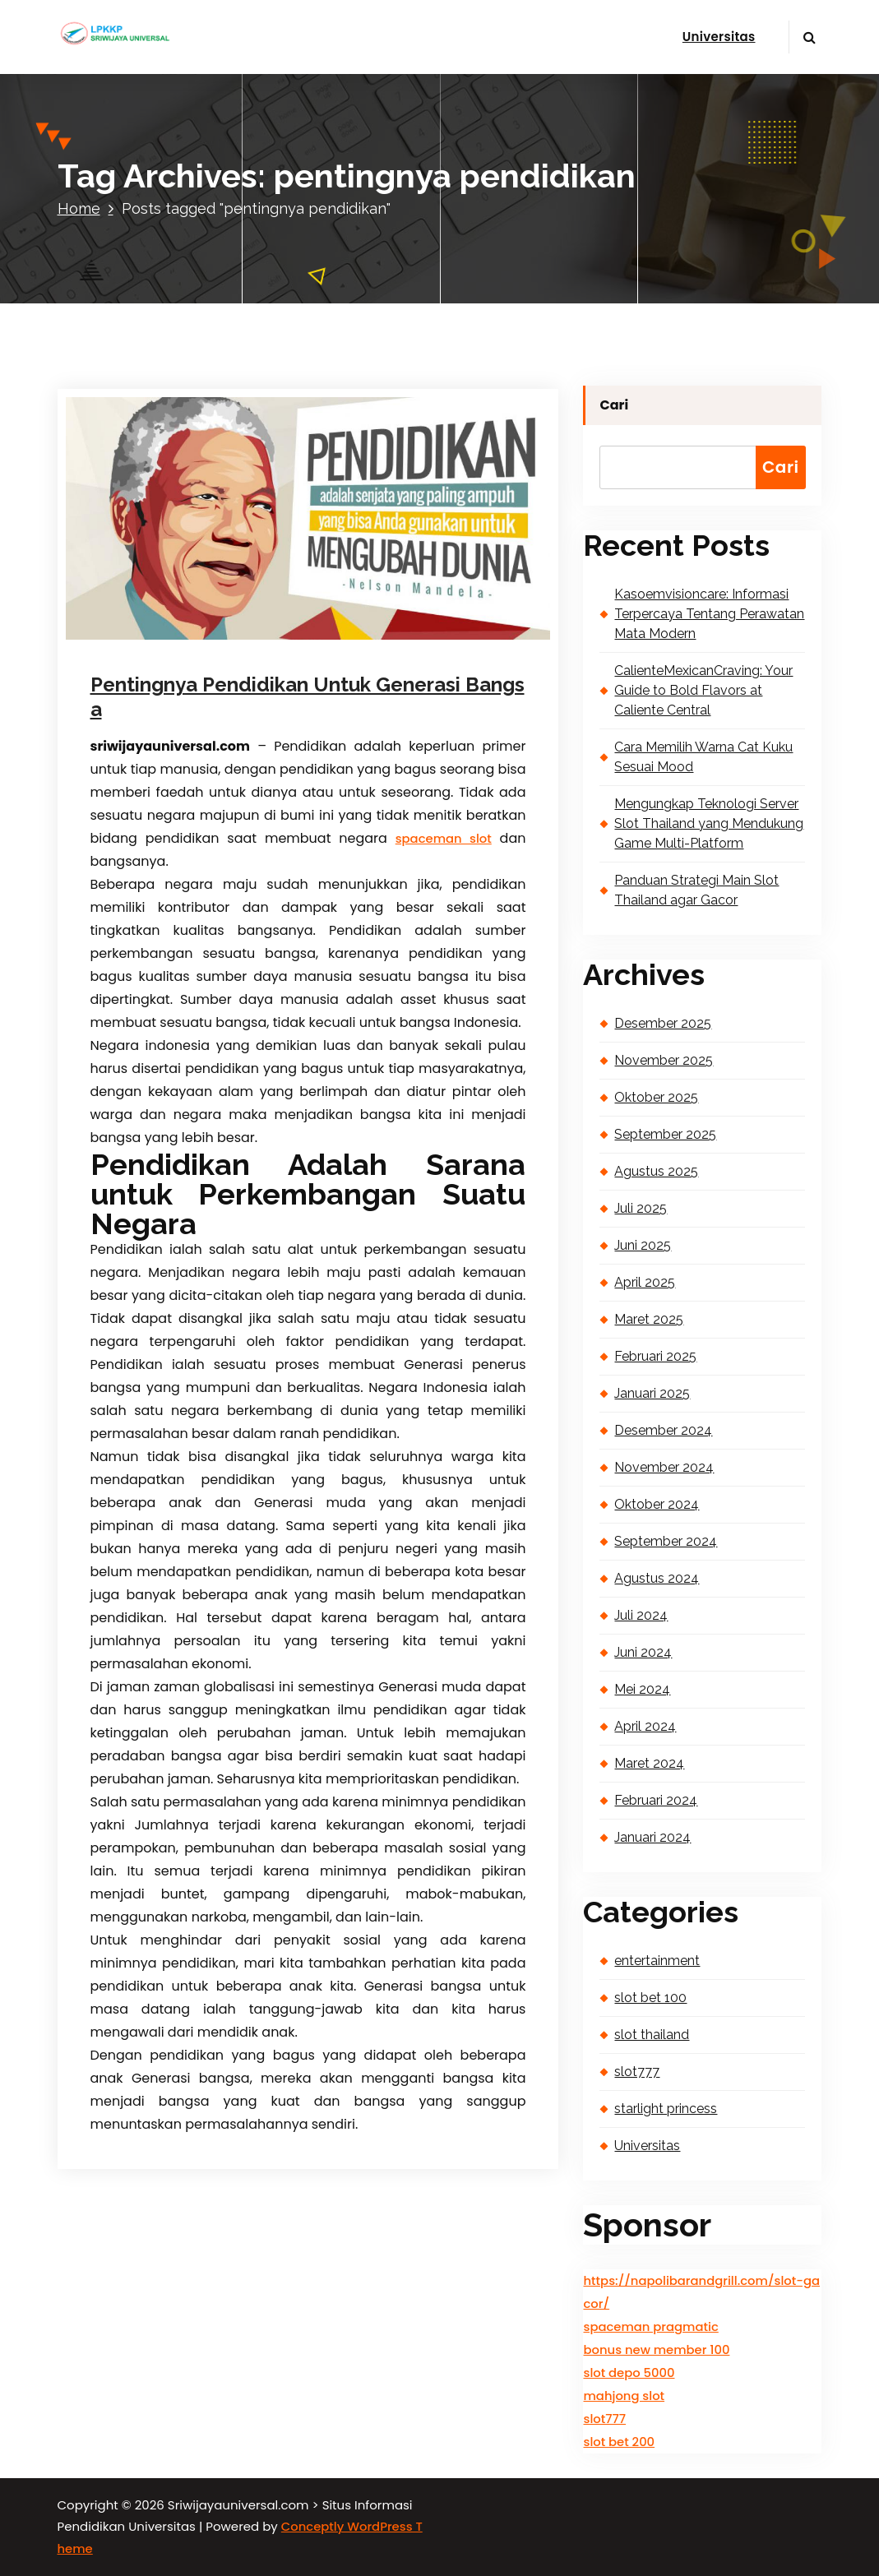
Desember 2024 (663, 1430)
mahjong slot (623, 2395)
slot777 (636, 2071)
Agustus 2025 (656, 1171)
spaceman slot (444, 838)
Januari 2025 (652, 1393)
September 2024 (665, 1541)
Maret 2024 (649, 1763)
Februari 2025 (655, 1356)
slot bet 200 (619, 2441)
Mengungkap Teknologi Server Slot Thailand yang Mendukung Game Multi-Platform (708, 823)
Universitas (719, 36)
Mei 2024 (642, 1689)
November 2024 (664, 1467)
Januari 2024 (652, 1837)
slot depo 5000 (628, 2372)
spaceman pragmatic (650, 2326)
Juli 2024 (641, 1615)
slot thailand (651, 2034)
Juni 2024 (643, 1652)
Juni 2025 (642, 1245)
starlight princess (665, 2108)
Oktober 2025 (656, 1097)
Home (79, 208)
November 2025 (663, 1060)
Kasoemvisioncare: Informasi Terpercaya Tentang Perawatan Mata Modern (709, 613)
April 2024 (645, 1726)
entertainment (657, 1960)
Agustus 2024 (656, 1578)
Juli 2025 (640, 1208)
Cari (613, 404)
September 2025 (665, 1134)
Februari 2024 (655, 1800)
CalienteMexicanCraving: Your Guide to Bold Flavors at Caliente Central (703, 690)
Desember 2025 (662, 1023)
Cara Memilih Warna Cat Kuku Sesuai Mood (703, 757)
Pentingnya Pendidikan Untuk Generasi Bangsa (307, 697)
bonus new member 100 (656, 2349)
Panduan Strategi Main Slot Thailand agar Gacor (696, 890)
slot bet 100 (650, 1997)
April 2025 (644, 1282)
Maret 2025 (648, 1319)
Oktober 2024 (656, 1504)
